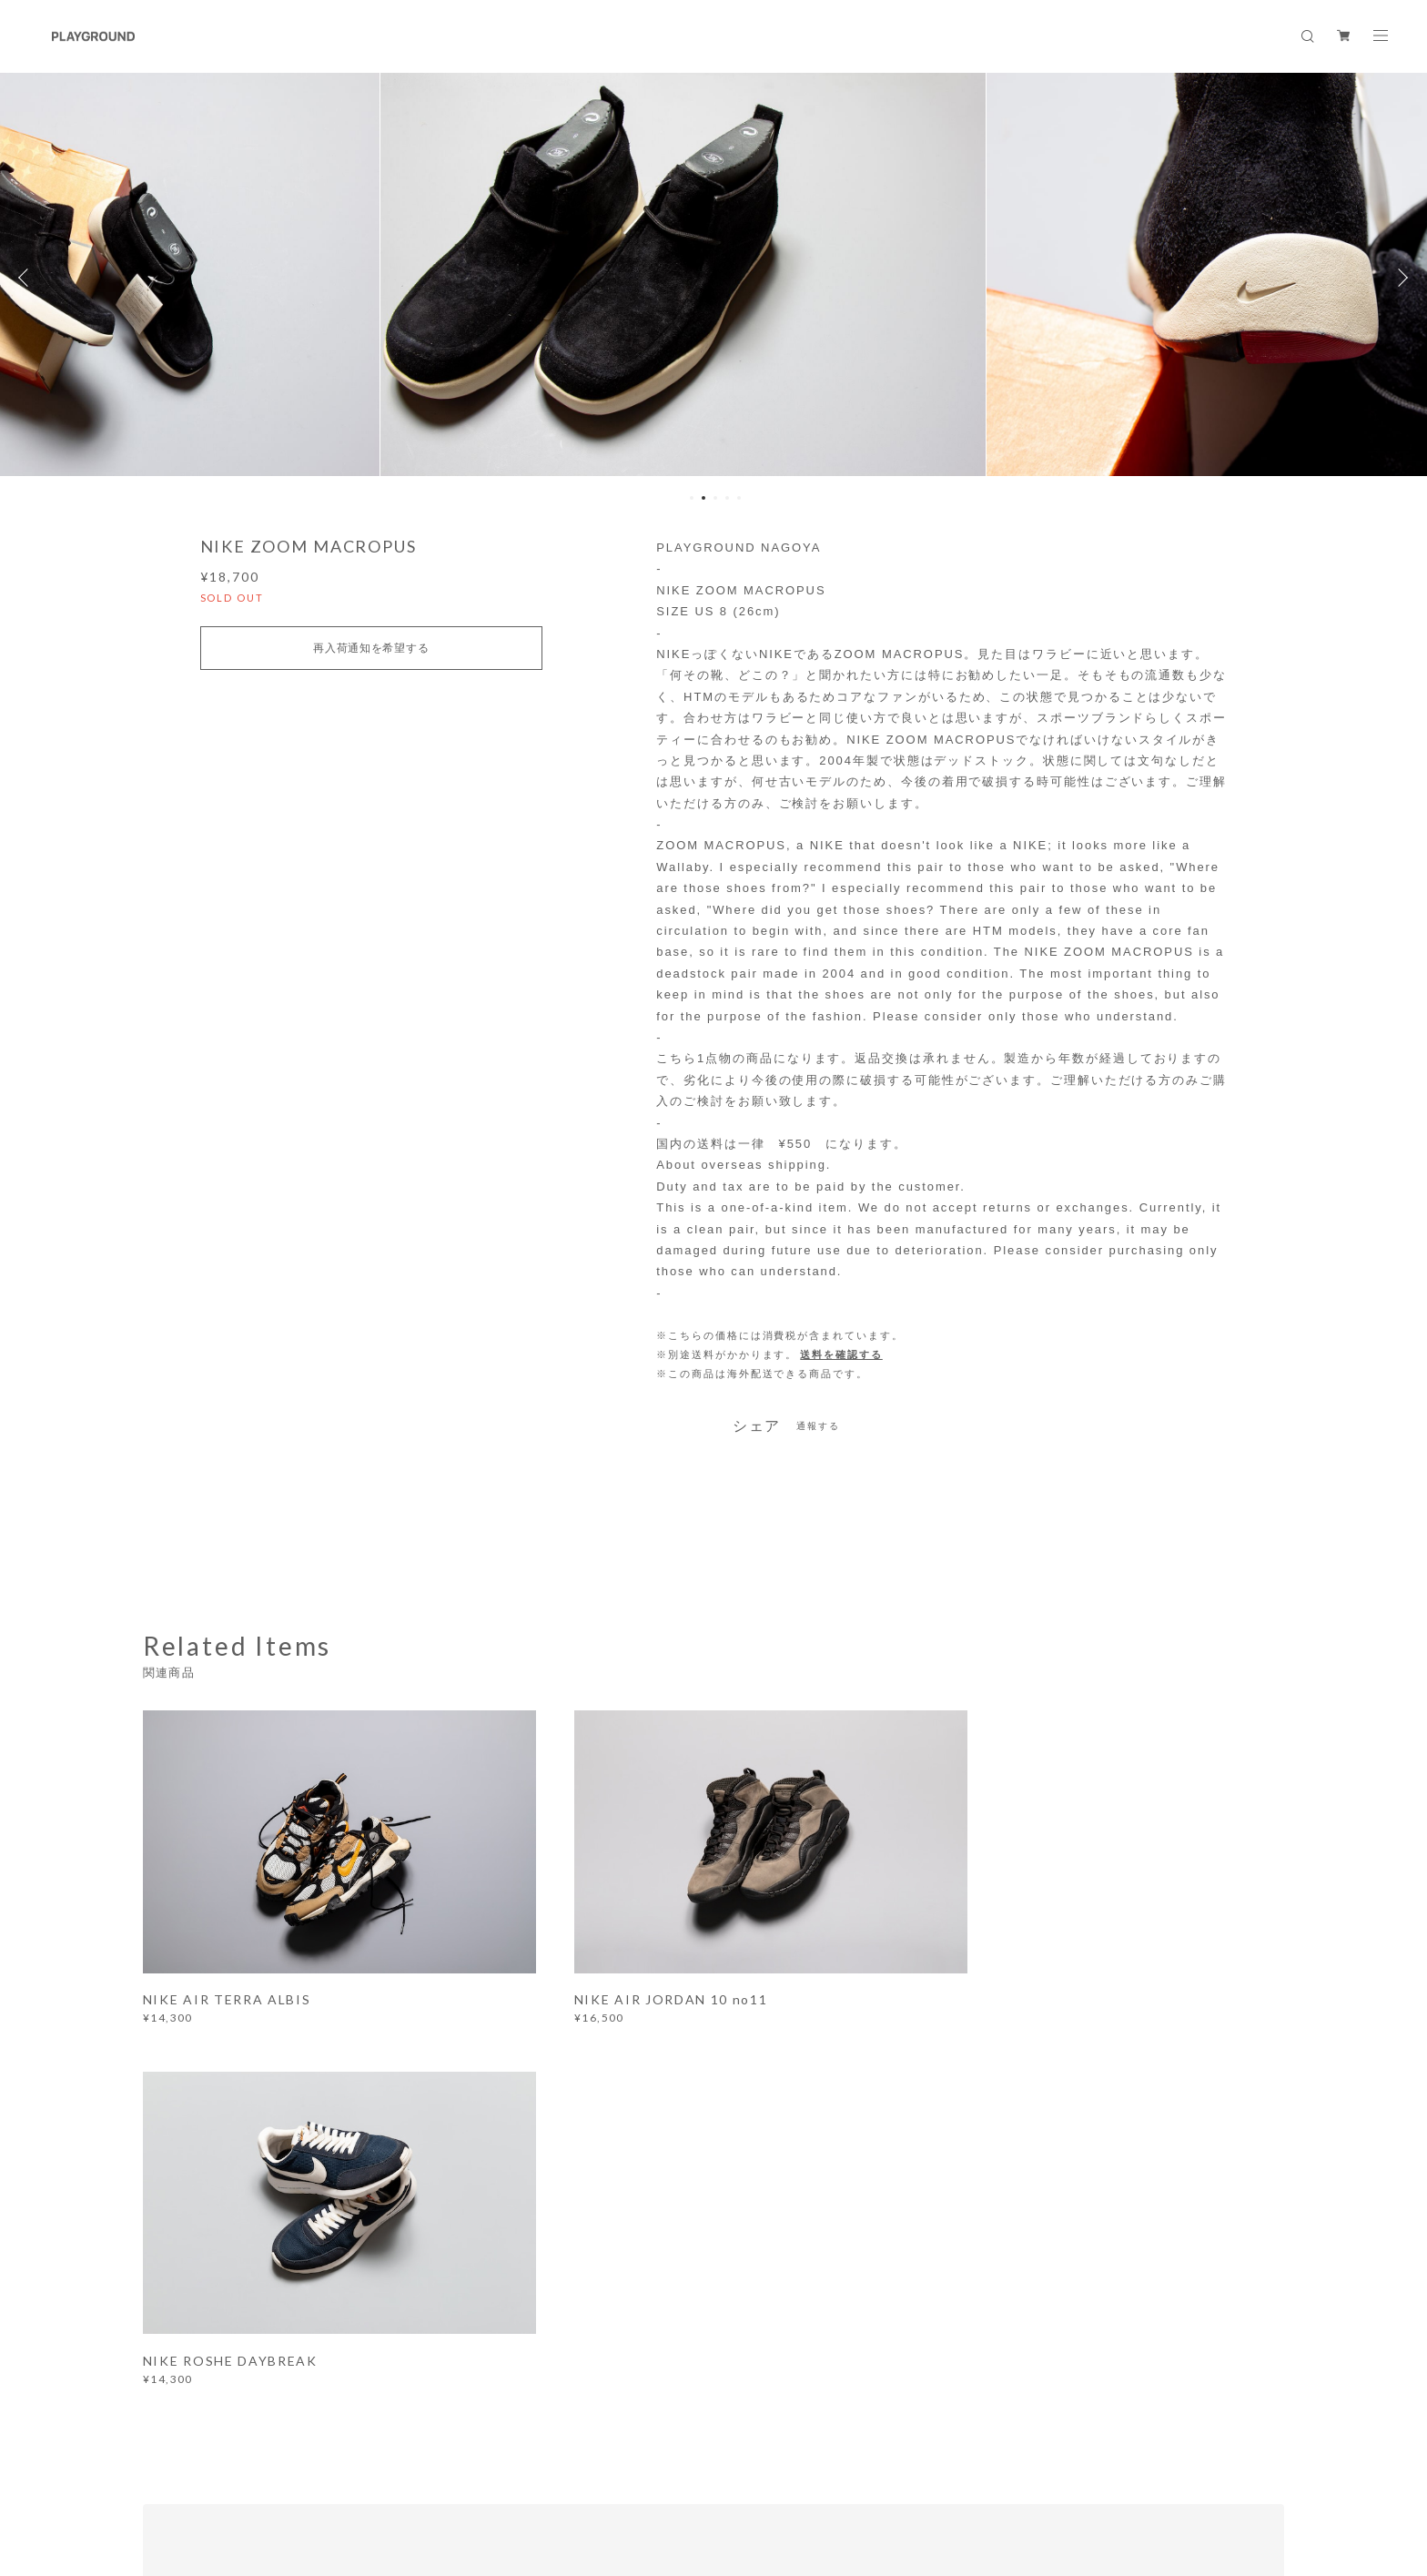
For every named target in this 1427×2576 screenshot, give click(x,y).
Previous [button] (27, 278)
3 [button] (715, 498)
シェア (757, 1426)
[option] (714, 277)
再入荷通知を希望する (371, 648)
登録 (1107, 2207)
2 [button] (703, 498)
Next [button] (1400, 278)
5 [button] (739, 498)
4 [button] (727, 498)
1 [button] (691, 498)
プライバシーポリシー (292, 2464)
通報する (818, 1426)
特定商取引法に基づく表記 (431, 2464)
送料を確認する (841, 1354)
